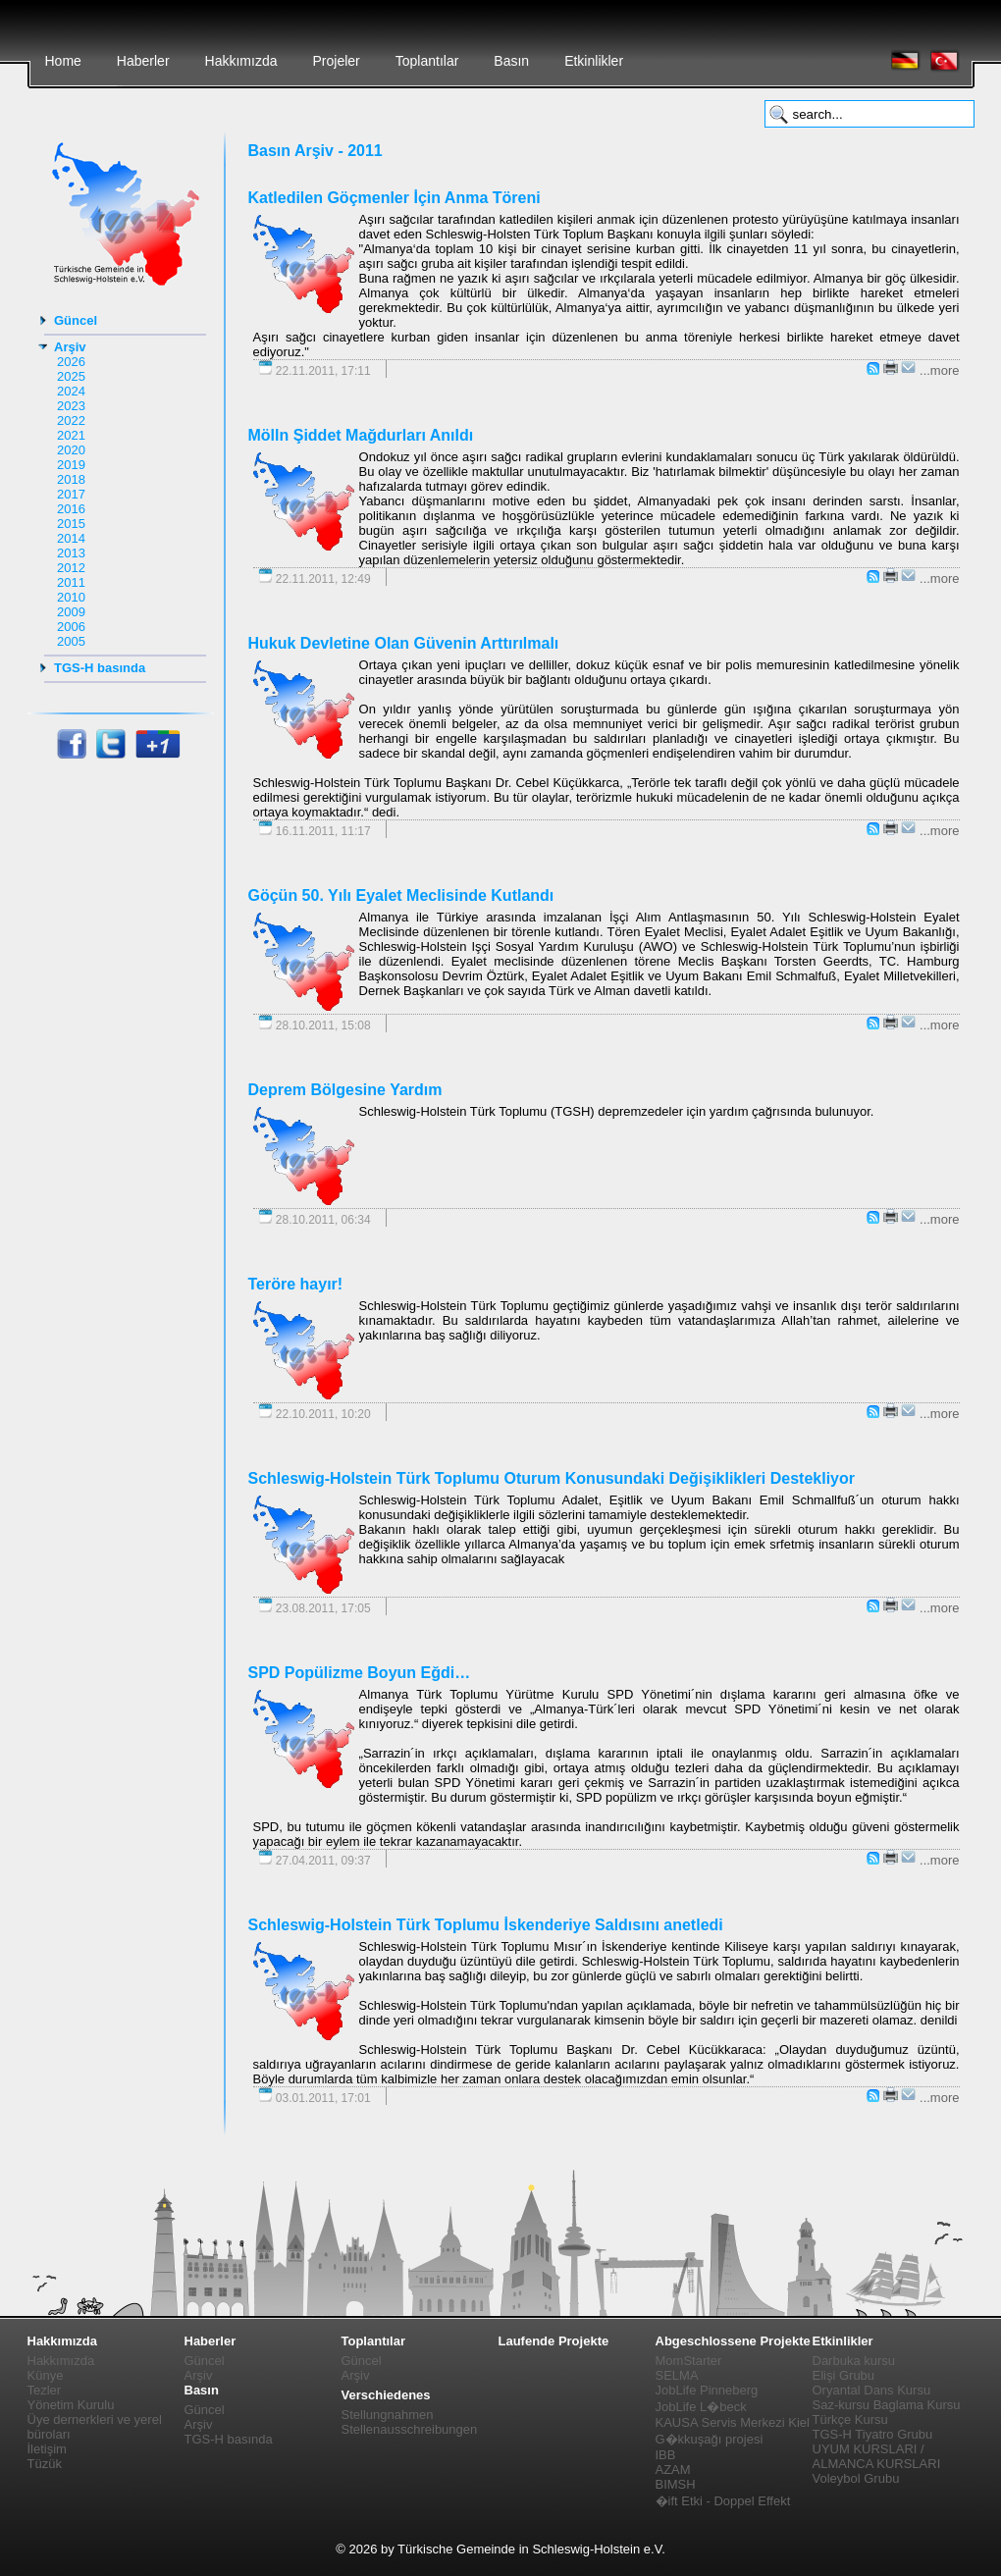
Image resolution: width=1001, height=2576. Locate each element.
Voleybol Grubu (856, 2478)
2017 (71, 494)
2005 (71, 641)
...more (939, 370)
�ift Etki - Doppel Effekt (723, 2501)
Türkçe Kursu (850, 2419)
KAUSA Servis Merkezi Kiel (733, 2422)
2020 (71, 450)
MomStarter (689, 2360)
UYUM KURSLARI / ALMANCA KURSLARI (877, 2456)
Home (63, 61)
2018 (71, 479)
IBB (666, 2454)
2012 (71, 567)
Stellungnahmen (388, 2414)
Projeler (335, 61)
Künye (45, 2375)
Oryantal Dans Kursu (872, 2390)
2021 (71, 435)
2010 (71, 597)
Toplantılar (427, 61)
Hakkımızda (241, 61)
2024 (71, 391)
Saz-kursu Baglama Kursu (887, 2404)
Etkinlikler (593, 61)
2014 (71, 538)
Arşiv (70, 347)
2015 (71, 523)
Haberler (143, 61)
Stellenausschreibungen (410, 2429)
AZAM (673, 2469)
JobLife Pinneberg (707, 2390)
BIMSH (676, 2484)
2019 (71, 464)
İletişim (47, 2449)
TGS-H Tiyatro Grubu (873, 2434)
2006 (71, 626)
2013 (71, 553)
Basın (511, 61)
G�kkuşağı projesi (710, 2439)
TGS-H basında (99, 667)
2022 (71, 420)
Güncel (75, 320)
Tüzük (44, 2463)
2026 (71, 361)
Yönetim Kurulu (71, 2404)
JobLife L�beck (701, 2406)
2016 (71, 508)
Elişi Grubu (844, 2375)
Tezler (44, 2390)
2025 (71, 376)
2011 (71, 582)
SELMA (677, 2375)
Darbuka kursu (854, 2360)
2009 (71, 612)
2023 (71, 405)
